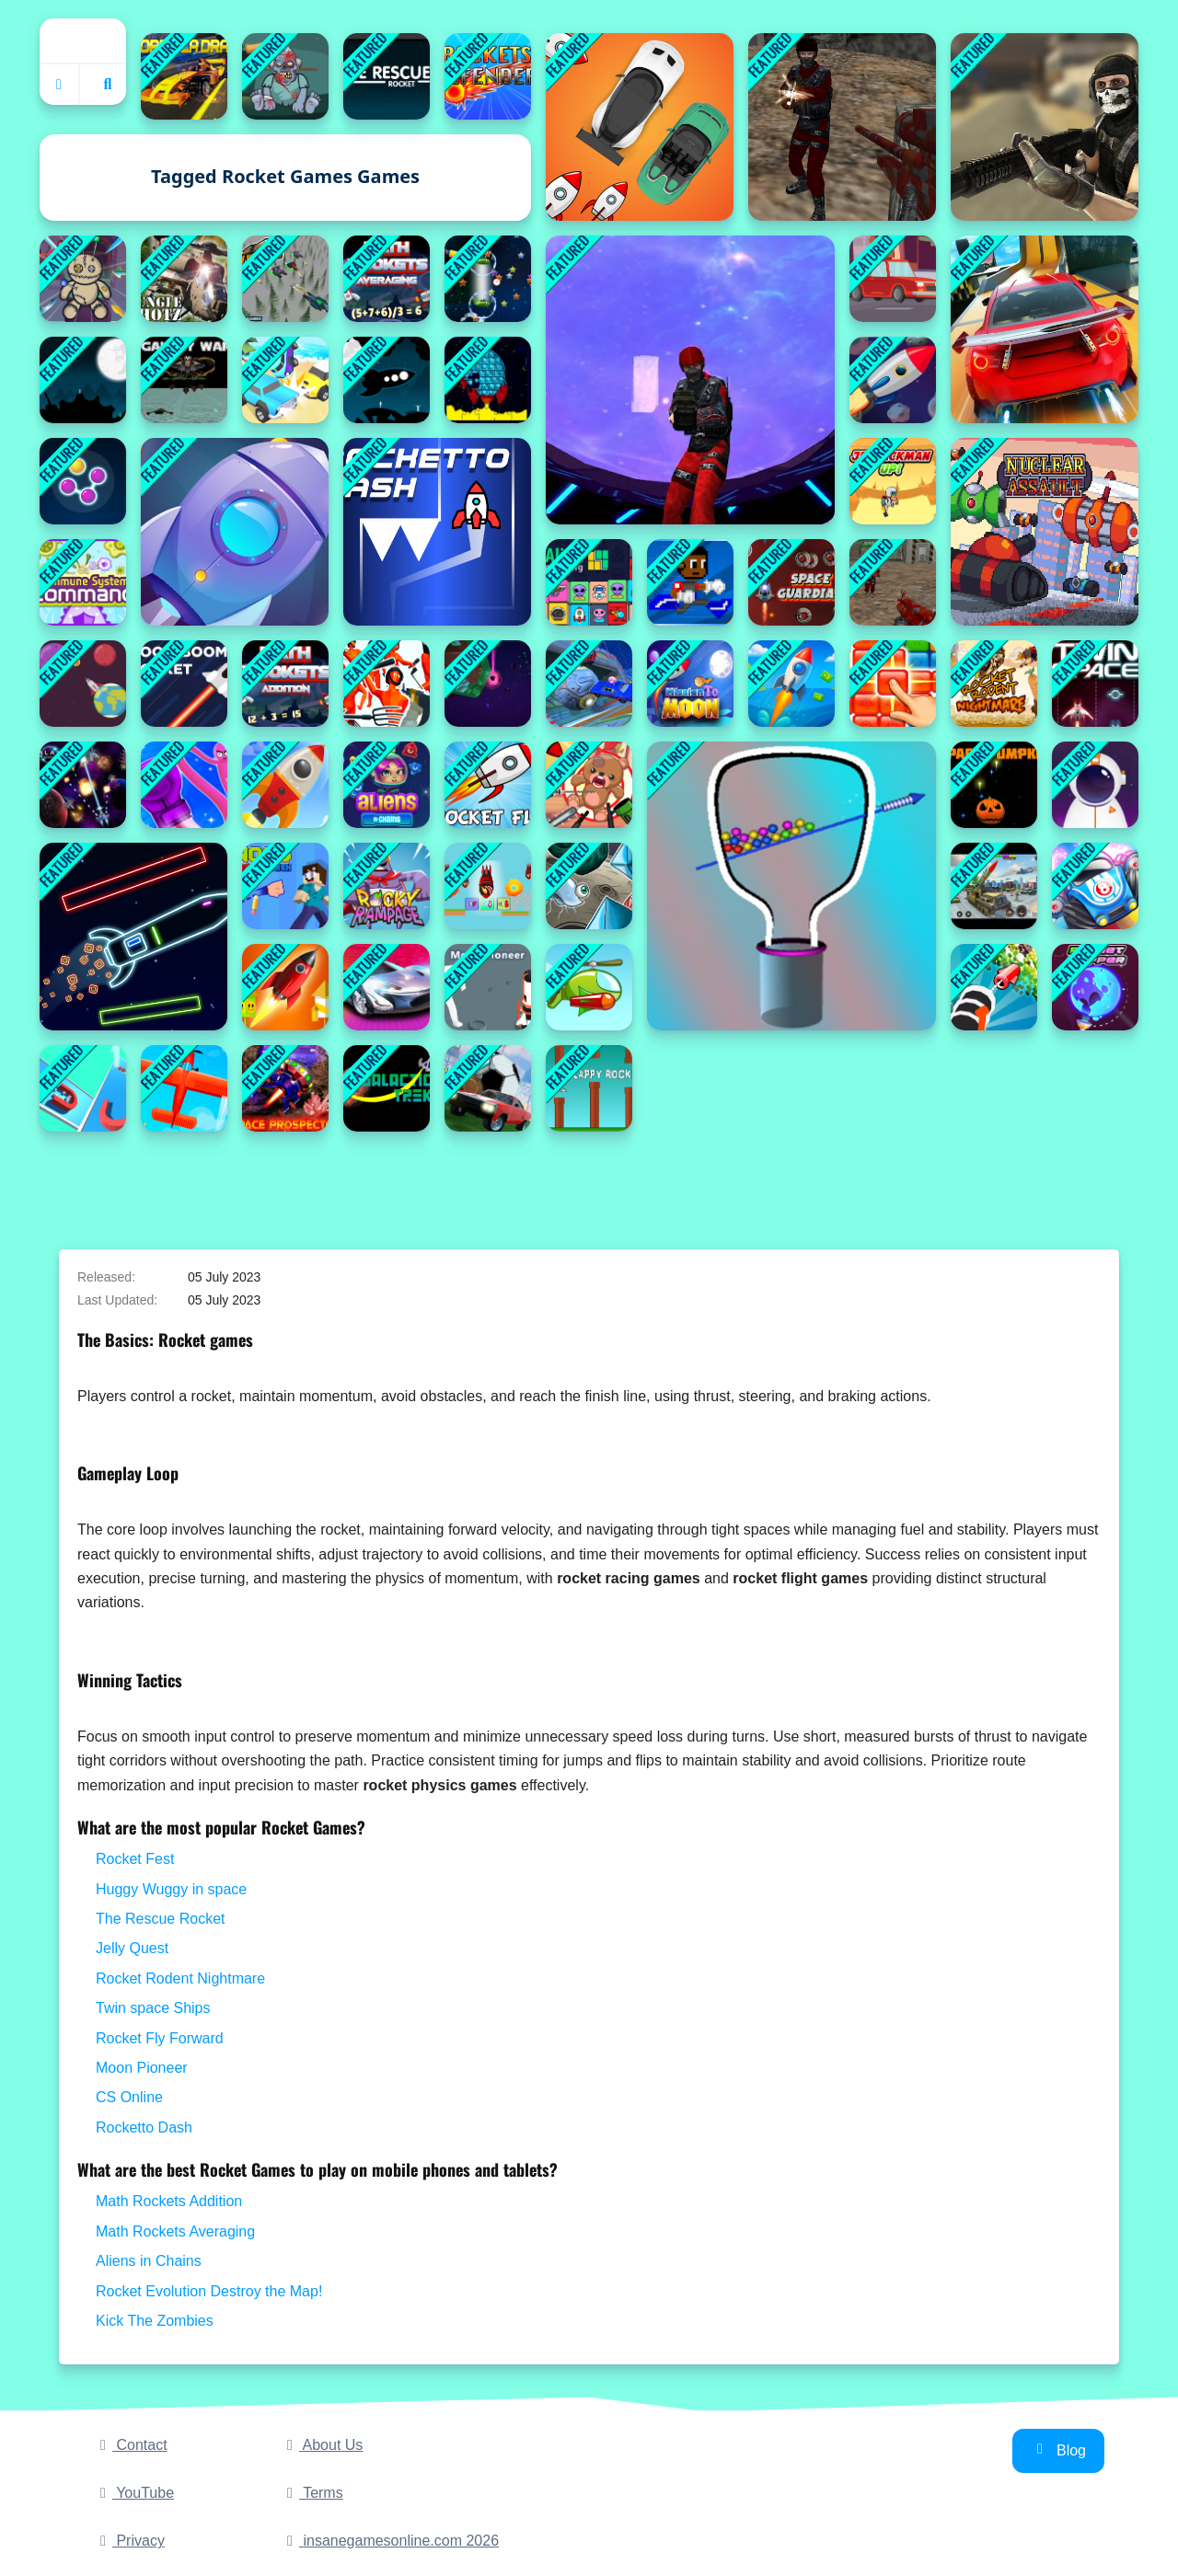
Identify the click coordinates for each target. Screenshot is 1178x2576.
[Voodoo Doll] (83, 279)
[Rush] (386, 76)
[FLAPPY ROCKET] (589, 1088)
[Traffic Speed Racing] (892, 279)
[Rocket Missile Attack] (994, 886)
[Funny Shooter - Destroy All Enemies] (386, 683)
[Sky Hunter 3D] (285, 279)
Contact (130, 2445)
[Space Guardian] (791, 582)
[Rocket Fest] (791, 683)
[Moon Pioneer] (488, 987)
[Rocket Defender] (488, 76)
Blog (1058, 2450)
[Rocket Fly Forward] (488, 785)
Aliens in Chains (149, 2261)
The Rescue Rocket (160, 1918)
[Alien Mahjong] (589, 582)
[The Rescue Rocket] (83, 380)
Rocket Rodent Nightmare (180, 1978)
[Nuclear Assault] (1044, 532)
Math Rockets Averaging (175, 2231)
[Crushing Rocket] (994, 987)
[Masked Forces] (1044, 127)
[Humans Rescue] (386, 380)
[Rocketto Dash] (437, 532)
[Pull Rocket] (791, 886)
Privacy (129, 2540)
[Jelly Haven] (589, 886)
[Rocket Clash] (589, 987)
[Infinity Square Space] (488, 683)
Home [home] (83, 40)
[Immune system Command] (83, 582)
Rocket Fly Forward (160, 2038)
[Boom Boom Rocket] (184, 683)
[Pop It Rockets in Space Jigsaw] (488, 380)
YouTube (134, 2493)
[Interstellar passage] (1095, 785)
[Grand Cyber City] (386, 987)
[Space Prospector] (285, 1088)
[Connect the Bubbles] (83, 481)
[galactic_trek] (386, 1088)
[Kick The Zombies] (285, 76)
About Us (322, 2445)
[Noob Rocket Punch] (285, 886)
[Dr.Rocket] (892, 380)
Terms (312, 2493)
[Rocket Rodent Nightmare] (994, 683)
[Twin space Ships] (1095, 683)
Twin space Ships (153, 2008)
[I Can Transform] (690, 582)
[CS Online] (842, 127)
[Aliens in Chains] (386, 785)
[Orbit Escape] (83, 683)
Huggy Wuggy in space (171, 1889)
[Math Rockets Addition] (285, 683)
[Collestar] (488, 279)
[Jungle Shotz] (184, 279)
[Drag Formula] (184, 76)
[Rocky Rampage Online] (386, 886)
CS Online (129, 2097)
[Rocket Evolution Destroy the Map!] (488, 886)
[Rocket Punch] (184, 785)
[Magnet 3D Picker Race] (83, 1088)
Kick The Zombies (155, 2321)
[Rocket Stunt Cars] (1044, 329)
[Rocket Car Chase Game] (639, 127)
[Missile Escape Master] (184, 1088)
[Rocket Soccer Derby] (488, 1088)
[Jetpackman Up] (892, 481)
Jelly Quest (132, 1948)
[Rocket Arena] (285, 987)
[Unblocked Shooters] (892, 582)
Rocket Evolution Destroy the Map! (209, 2291)
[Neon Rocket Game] (133, 936)
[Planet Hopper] (1095, 987)
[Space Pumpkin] (994, 785)
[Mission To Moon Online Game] (690, 683)
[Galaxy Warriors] (83, 785)
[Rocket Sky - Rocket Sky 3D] (285, 785)
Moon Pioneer (142, 2068)
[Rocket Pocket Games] (235, 532)
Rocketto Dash (144, 2127)
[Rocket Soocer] (589, 683)
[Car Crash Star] (285, 380)
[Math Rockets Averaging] (386, 279)
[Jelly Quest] (892, 683)
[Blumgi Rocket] (1095, 886)
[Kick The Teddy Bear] (589, 785)
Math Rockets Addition (169, 2201)
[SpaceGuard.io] (690, 380)
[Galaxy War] (184, 380)
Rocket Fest (135, 1859)
